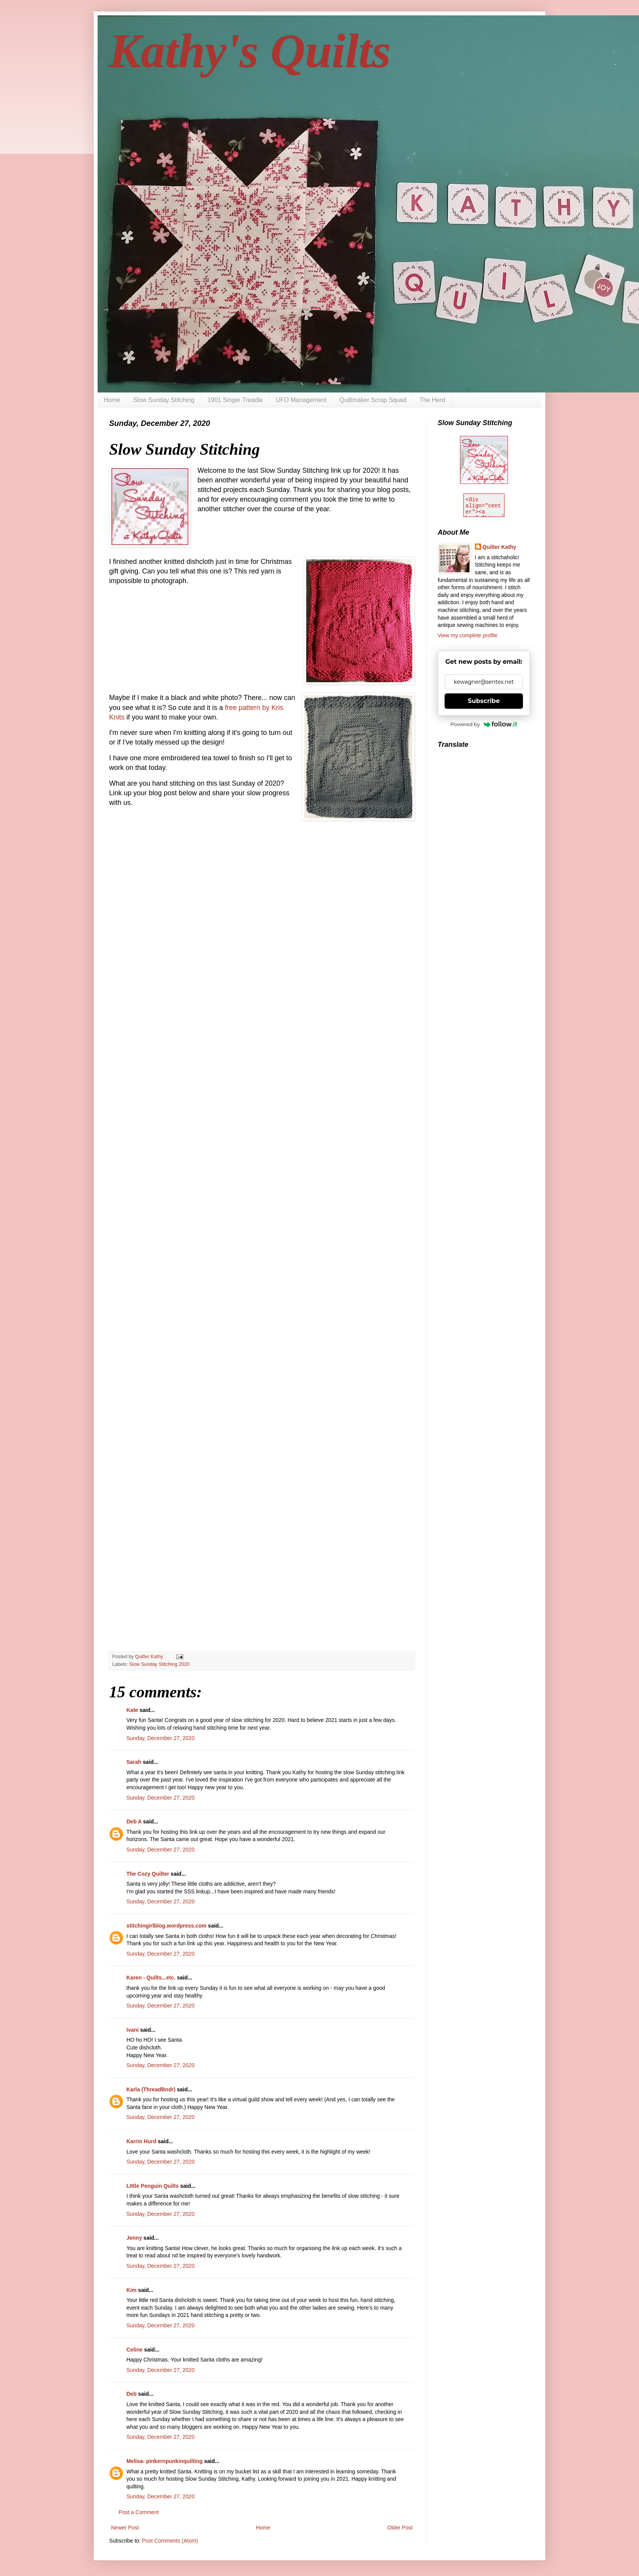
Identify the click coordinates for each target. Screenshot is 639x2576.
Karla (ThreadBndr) (151, 2089)
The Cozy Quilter (147, 1874)
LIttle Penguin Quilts (152, 2186)
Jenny (134, 2238)
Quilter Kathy (499, 547)
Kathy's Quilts (250, 51)
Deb (131, 2394)
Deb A (133, 1821)
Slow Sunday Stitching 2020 (159, 1664)
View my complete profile (467, 635)
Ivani (132, 2030)
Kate (132, 1710)
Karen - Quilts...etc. (151, 1977)
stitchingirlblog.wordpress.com (166, 1926)
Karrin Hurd (141, 2141)
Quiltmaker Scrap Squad (373, 400)
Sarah (133, 1762)
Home (112, 400)
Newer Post (125, 2527)
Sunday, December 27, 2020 (160, 1738)
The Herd (432, 400)
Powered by (483, 724)
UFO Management (301, 400)
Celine (134, 2350)
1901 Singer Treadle (235, 400)
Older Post (400, 2527)
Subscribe (484, 701)
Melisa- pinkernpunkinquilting (165, 2461)
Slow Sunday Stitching (163, 400)
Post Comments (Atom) (170, 2541)
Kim (131, 2290)
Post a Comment (139, 2512)
